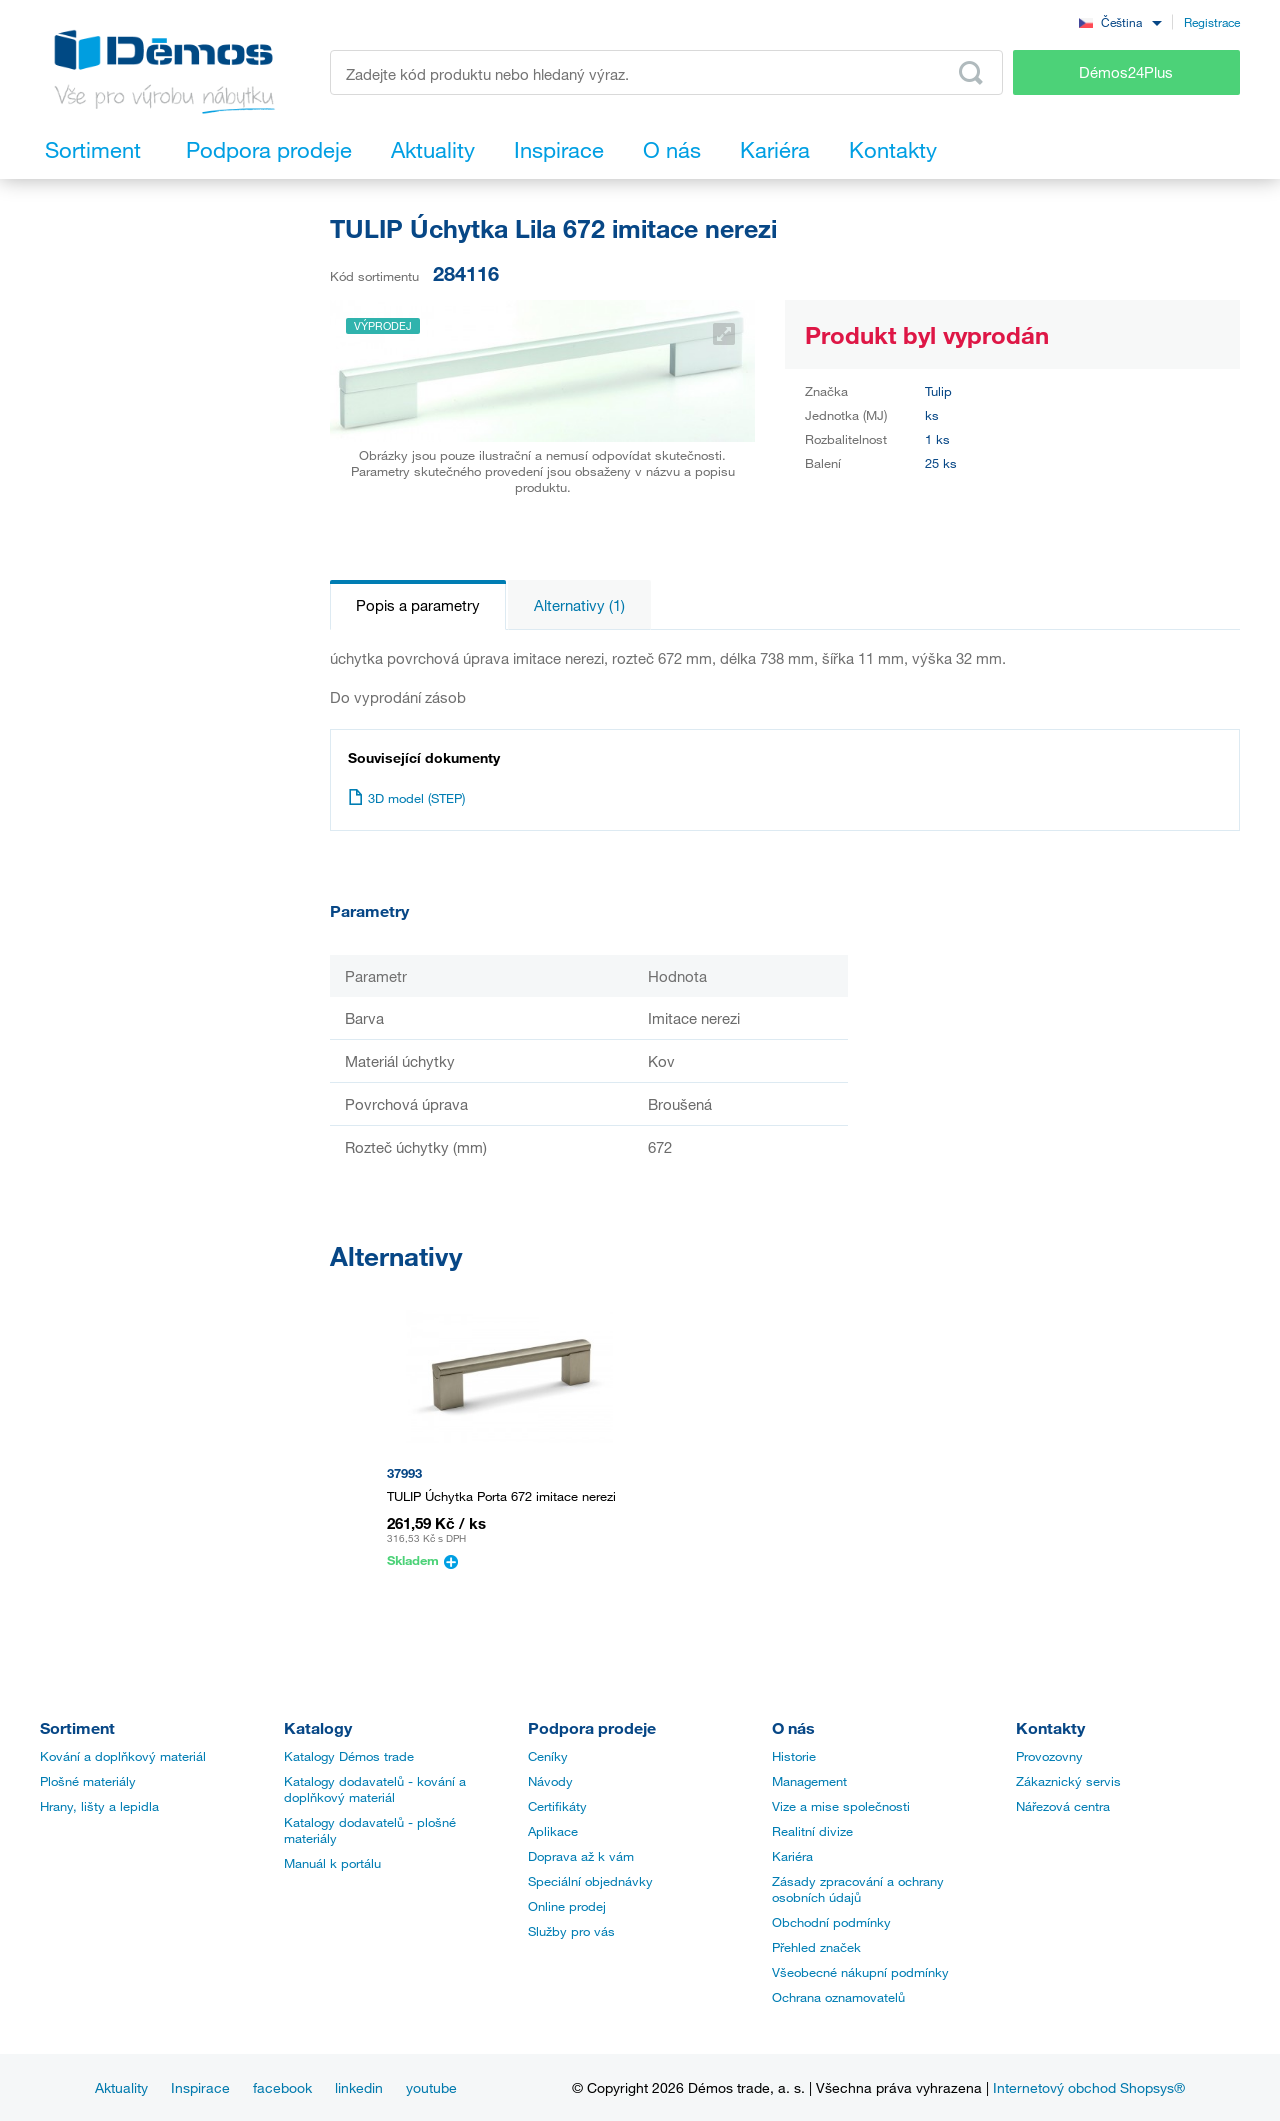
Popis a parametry (418, 605)
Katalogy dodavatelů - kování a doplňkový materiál (375, 1789)
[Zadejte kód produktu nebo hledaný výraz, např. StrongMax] (666, 72)
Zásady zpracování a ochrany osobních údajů (858, 1889)
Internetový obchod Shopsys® (1089, 2087)
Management (809, 1781)
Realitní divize (812, 1831)
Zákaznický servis (1068, 1781)
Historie (794, 1756)
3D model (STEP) (406, 798)
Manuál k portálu (332, 1863)
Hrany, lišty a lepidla (99, 1806)
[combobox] (1120, 21)
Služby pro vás (571, 1931)
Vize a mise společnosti (841, 1806)
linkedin (359, 2087)
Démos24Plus (1126, 72)
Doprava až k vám (581, 1856)
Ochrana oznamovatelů (838, 1997)
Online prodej (567, 1906)
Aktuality (121, 2087)
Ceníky (548, 1756)
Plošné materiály (88, 1781)
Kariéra (792, 1856)
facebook (282, 2087)
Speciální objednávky (590, 1881)
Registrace (1212, 22)
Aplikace (553, 1831)
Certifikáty (557, 1806)
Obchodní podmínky (831, 1922)
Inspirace (200, 2087)
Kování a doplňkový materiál (123, 1756)
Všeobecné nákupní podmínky (860, 1972)
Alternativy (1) (579, 605)
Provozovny (1049, 1756)
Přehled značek (816, 1947)
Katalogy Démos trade (349, 1756)
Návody (550, 1781)
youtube (431, 2087)
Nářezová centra (1063, 1806)
